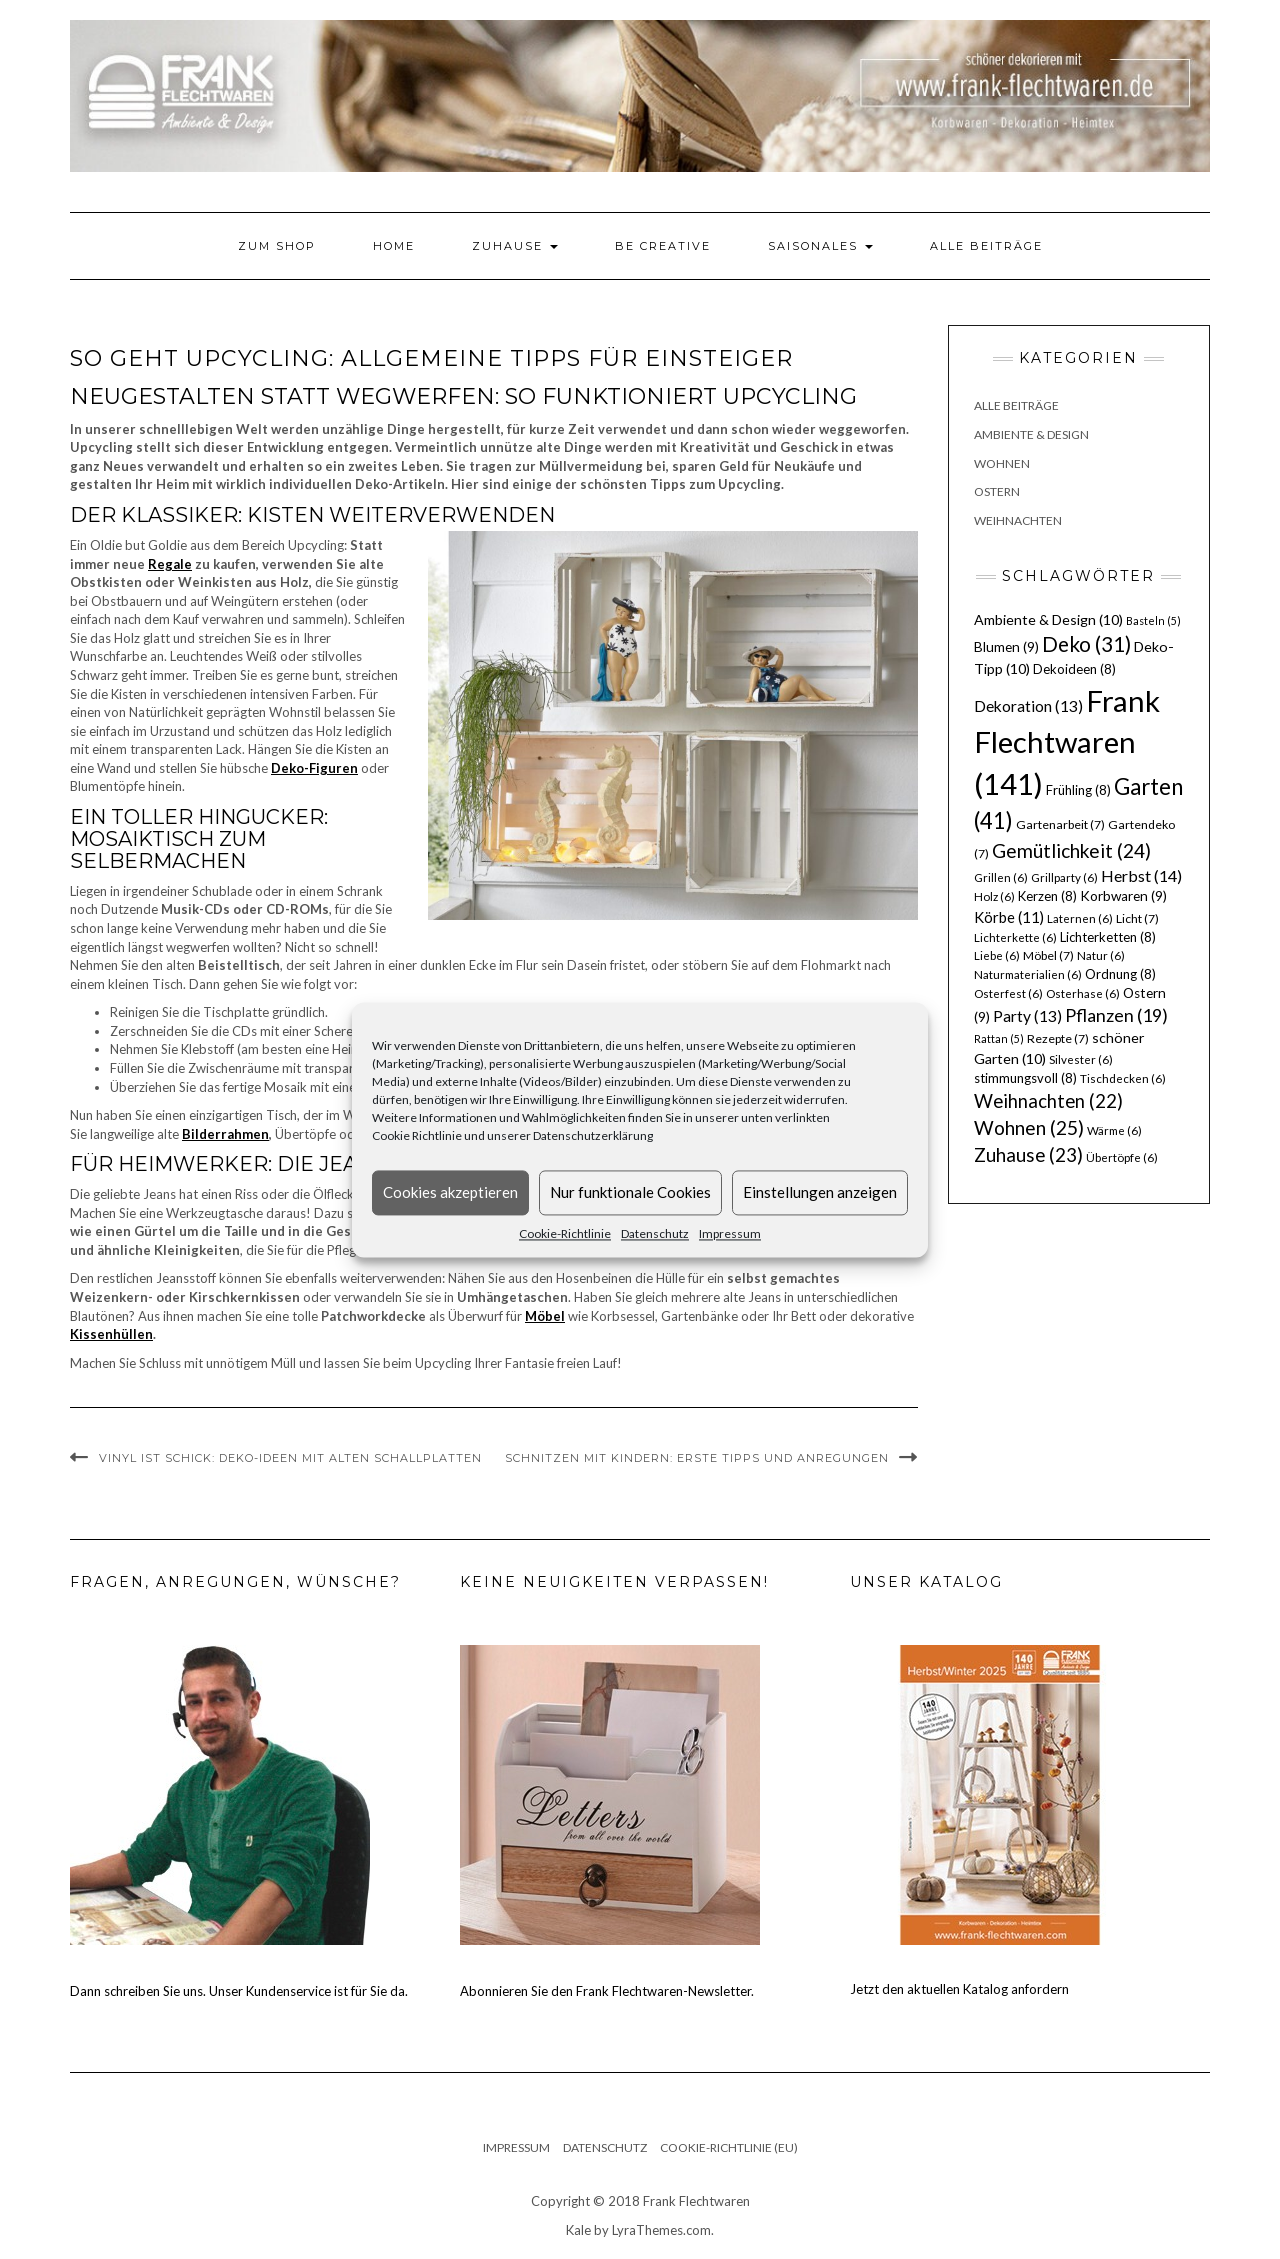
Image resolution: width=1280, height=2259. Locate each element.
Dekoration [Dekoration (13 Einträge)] (1028, 706)
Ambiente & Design (1031, 434)
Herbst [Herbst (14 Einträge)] (1141, 875)
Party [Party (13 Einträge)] (1027, 1016)
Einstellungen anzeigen (820, 1192)
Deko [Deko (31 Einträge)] (1086, 644)
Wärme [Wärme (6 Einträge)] (1114, 1130)
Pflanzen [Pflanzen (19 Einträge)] (1116, 1015)
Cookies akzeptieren (450, 1192)
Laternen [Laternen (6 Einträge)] (1080, 918)
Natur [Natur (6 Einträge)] (1101, 955)
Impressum (730, 1233)
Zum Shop (277, 246)
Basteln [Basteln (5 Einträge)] (1153, 620)
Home (394, 246)
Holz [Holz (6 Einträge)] (994, 896)
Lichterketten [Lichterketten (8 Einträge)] (1108, 937)
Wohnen (1002, 463)
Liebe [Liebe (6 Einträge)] (997, 955)
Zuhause (515, 246)
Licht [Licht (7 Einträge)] (1137, 918)
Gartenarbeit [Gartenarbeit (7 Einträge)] (1060, 824)
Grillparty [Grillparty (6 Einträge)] (1064, 877)
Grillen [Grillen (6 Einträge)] (1001, 877)
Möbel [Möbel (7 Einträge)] (1048, 955)
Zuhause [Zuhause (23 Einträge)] (1028, 1154)
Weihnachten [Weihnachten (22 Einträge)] (1048, 1101)
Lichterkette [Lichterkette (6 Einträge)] (1015, 937)
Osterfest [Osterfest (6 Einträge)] (1008, 993)
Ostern (997, 491)
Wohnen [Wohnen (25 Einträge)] (1029, 1127)
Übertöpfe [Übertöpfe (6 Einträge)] (1122, 1157)
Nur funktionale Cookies (630, 1192)
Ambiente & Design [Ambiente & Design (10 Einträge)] (1048, 619)
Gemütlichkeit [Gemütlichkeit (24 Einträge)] (1071, 850)
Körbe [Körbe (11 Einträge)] (1009, 917)
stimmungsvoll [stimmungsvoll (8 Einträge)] (1025, 1078)
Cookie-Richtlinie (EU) (729, 2147)
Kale (578, 2230)
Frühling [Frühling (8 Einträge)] (1078, 790)
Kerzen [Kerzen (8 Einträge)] (1047, 896)
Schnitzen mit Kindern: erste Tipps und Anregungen (697, 1458)
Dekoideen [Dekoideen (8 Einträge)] (1074, 669)
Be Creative (663, 246)
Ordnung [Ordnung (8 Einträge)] (1120, 974)
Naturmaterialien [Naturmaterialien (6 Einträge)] (1028, 974)
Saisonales (820, 246)
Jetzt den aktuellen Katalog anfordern (959, 1989)
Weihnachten (1018, 520)
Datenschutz (655, 1233)
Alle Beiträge (986, 246)
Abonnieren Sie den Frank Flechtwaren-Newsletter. (607, 1991)
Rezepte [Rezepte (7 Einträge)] (1058, 1038)
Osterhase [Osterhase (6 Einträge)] (1083, 993)
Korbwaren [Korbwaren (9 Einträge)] (1123, 896)
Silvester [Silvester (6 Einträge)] (1081, 1059)
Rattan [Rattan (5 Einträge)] (999, 1038)
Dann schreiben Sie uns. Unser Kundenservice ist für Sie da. (239, 1991)
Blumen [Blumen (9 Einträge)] (1006, 647)
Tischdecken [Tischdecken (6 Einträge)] (1123, 1078)
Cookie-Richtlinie (565, 1233)
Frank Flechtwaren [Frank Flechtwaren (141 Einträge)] (1067, 742)
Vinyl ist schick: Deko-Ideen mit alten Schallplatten (290, 1458)
